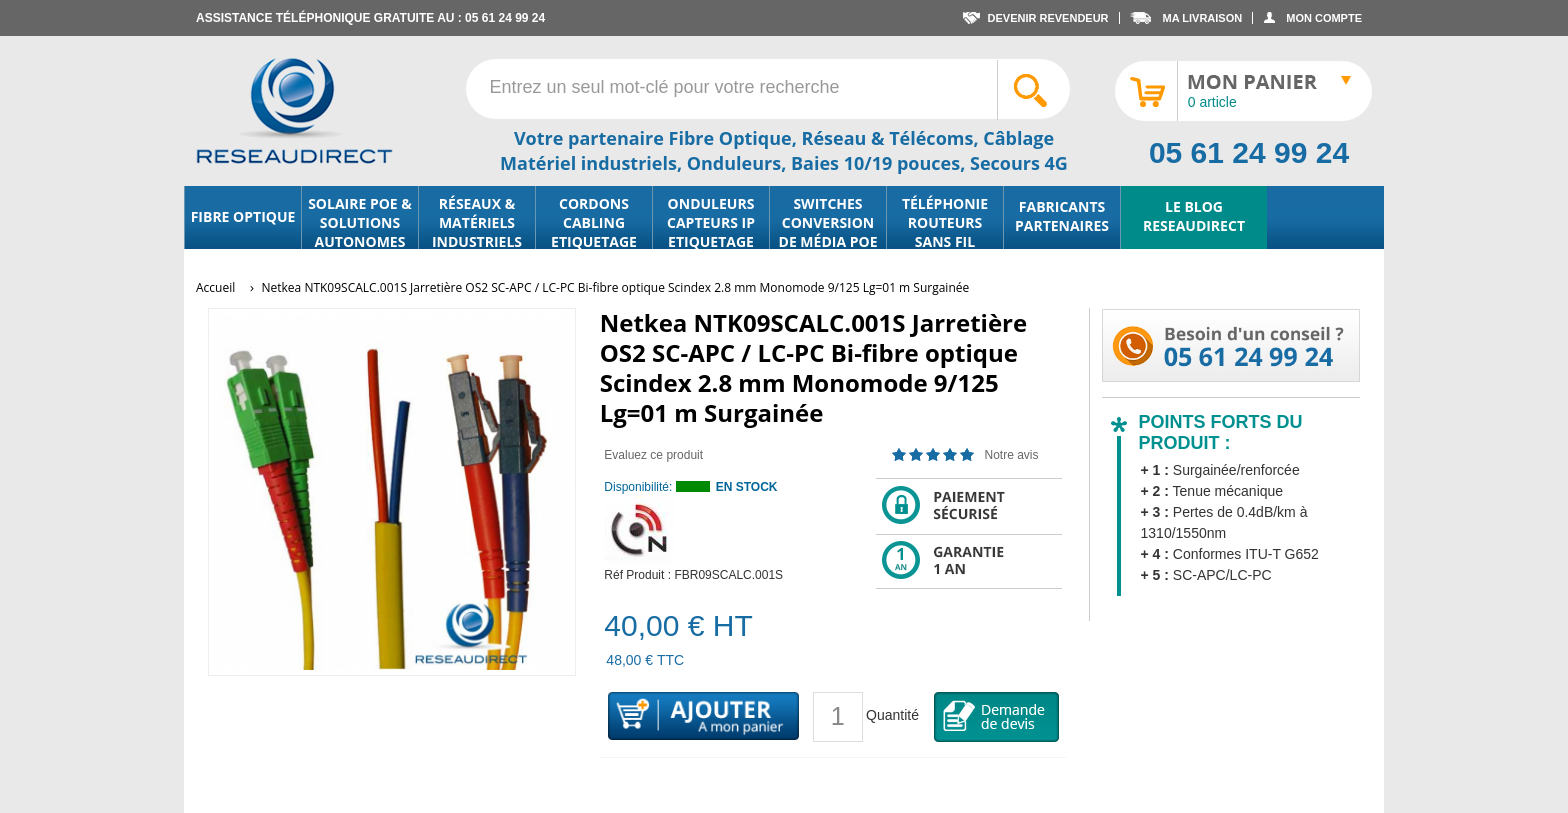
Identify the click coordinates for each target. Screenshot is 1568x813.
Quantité (892, 715)
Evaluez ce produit (653, 455)
